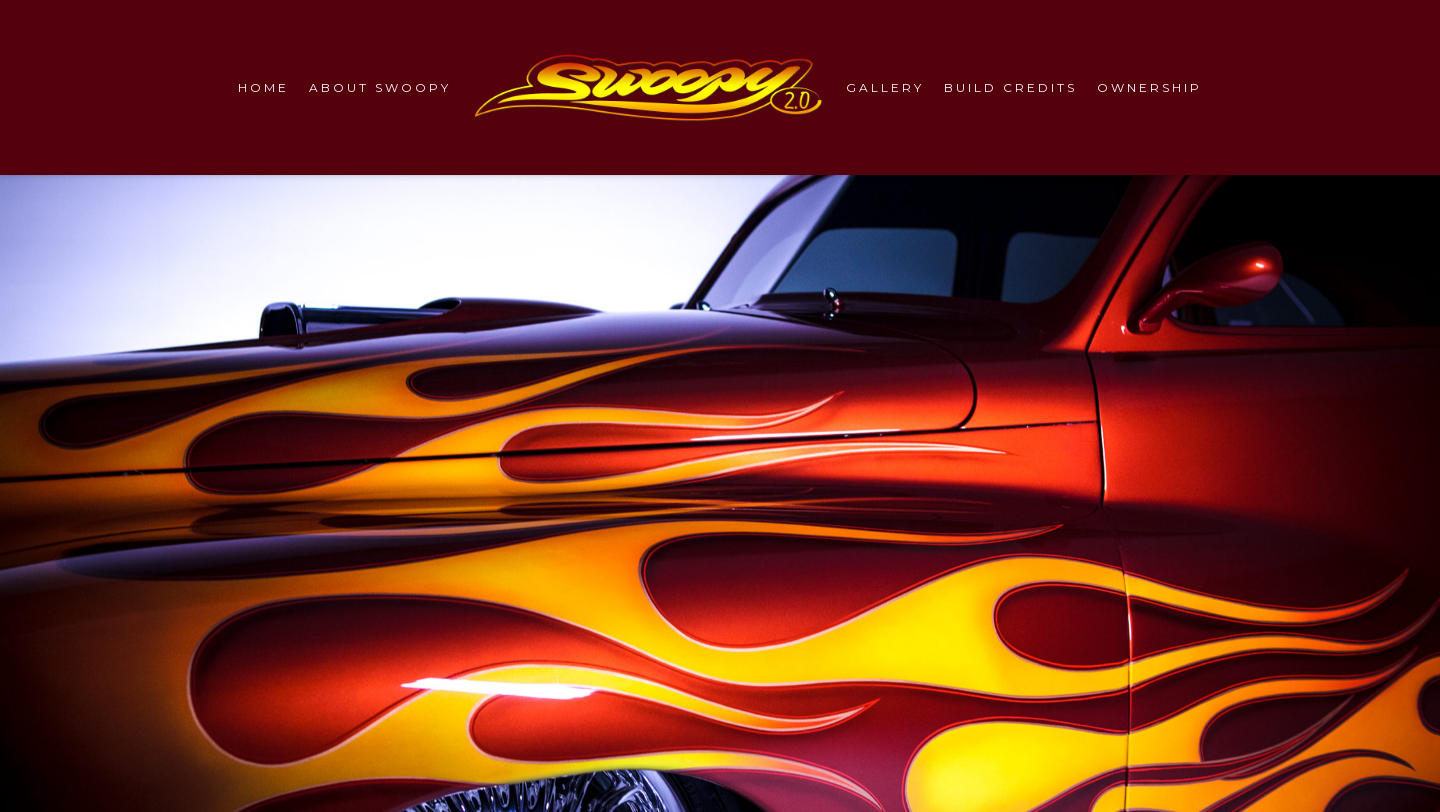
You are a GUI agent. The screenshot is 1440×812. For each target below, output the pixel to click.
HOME (263, 87)
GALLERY (885, 87)
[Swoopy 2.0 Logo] (649, 88)
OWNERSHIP (1149, 87)
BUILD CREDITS (1010, 87)
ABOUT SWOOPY (380, 87)
